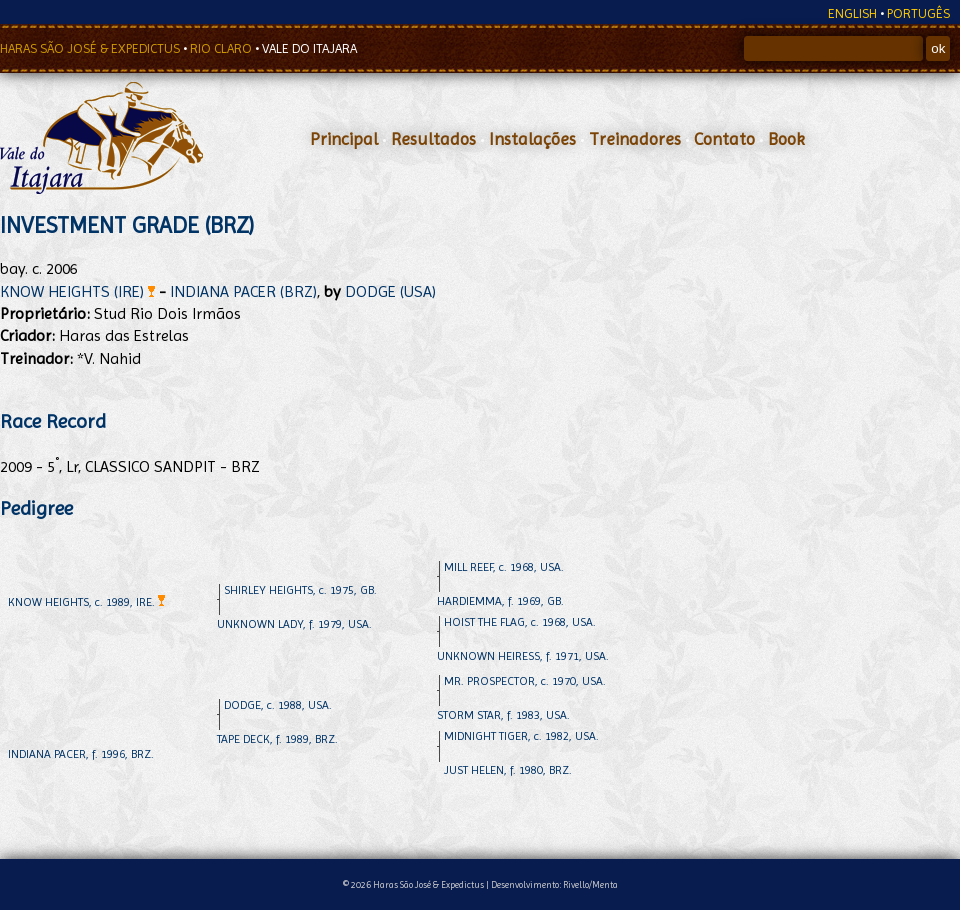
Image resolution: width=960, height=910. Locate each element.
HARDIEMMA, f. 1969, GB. (500, 601)
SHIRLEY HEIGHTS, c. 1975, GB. (300, 590)
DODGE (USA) (390, 291)
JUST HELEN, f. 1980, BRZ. (508, 770)
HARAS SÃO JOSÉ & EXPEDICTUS (91, 48)
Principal (344, 139)
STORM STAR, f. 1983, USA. (503, 715)
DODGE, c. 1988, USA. (278, 705)
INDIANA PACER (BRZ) (243, 291)
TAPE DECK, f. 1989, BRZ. (277, 739)
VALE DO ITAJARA (309, 48)
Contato (724, 139)
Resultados (433, 139)
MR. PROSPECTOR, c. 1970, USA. (525, 681)
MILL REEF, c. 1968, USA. (504, 567)
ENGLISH (852, 13)
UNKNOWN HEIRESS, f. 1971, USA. (523, 656)
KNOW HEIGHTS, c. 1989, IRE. (86, 602)
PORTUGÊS (918, 13)
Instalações (532, 139)
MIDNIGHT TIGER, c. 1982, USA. (521, 736)
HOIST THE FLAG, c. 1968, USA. (520, 622)
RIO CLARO (222, 48)
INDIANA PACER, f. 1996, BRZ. (81, 754)
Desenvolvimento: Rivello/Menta (554, 884)
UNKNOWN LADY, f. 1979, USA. (294, 624)
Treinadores (635, 139)
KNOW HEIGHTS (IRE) (77, 291)
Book (786, 139)
